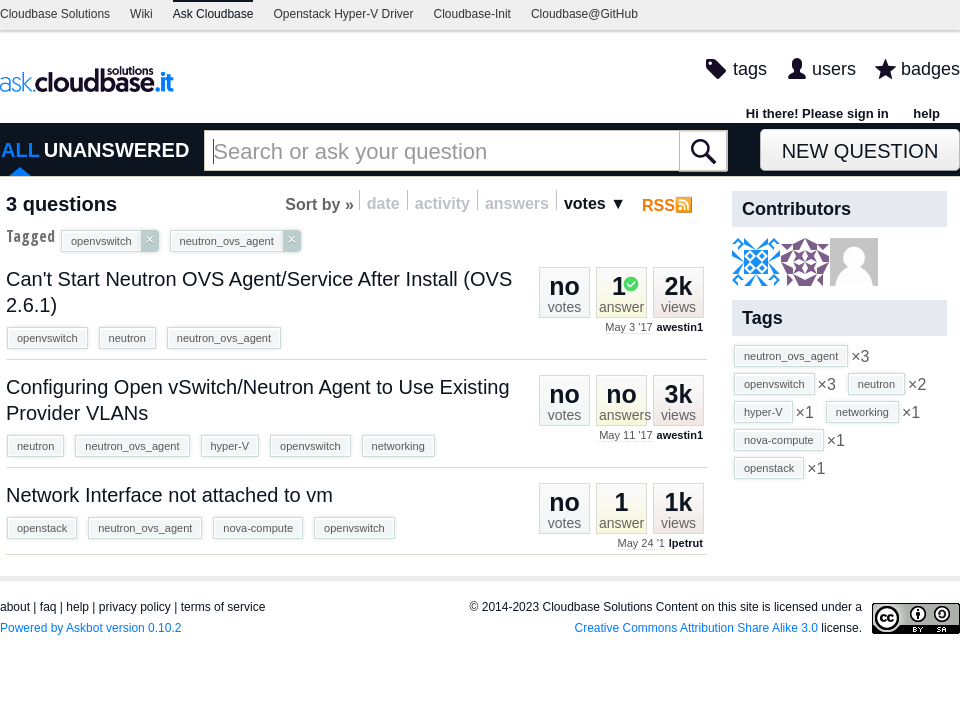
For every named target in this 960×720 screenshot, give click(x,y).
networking (398, 446)
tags (750, 69)
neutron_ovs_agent (224, 338)
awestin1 (680, 327)
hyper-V (230, 446)
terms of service (223, 607)
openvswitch (47, 338)
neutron (127, 338)
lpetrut (686, 543)
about (15, 607)
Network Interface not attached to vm (169, 495)
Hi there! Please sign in (817, 113)
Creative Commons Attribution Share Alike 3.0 (696, 628)
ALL (20, 150)
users (834, 69)
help (926, 113)
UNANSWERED (117, 150)
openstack (42, 528)
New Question (860, 151)
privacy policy (135, 607)
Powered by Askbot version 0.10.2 (90, 628)
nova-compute (258, 528)
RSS (658, 205)
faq (48, 607)
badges (930, 69)
